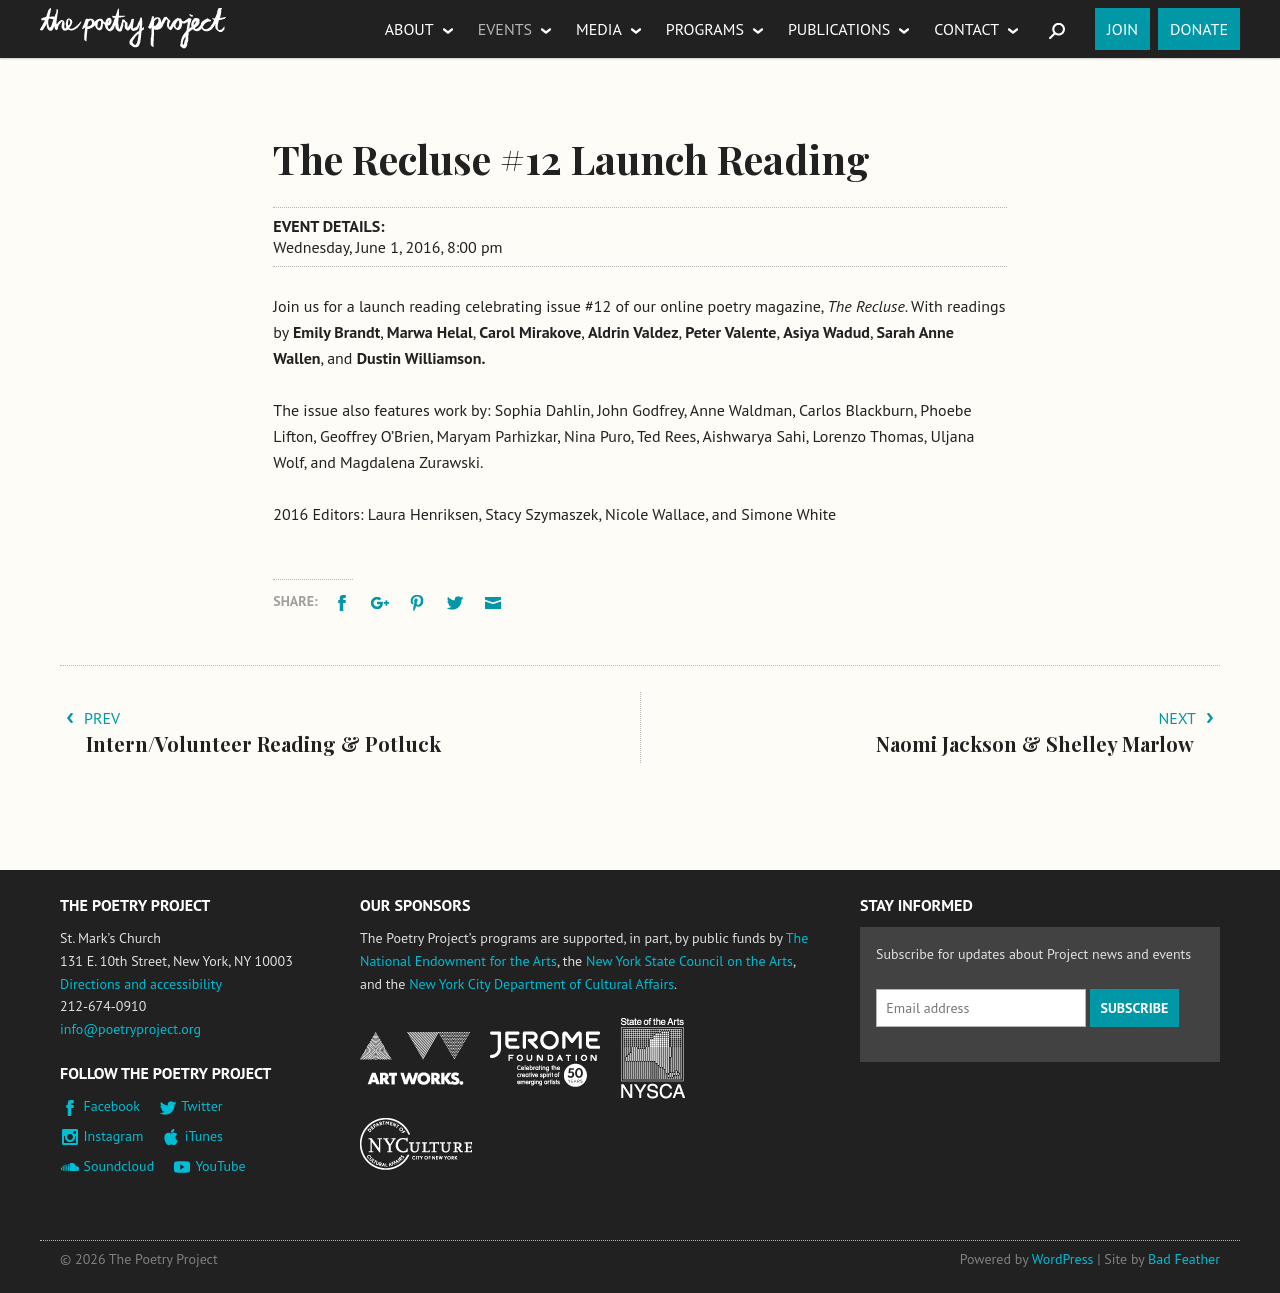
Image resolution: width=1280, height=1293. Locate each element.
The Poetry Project (133, 28)
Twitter (201, 1106)
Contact (966, 29)
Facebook (112, 1106)
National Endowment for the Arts (415, 1058)
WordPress (1063, 1259)
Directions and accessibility (141, 984)
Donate (1199, 29)
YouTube (220, 1166)
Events (505, 29)
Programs (705, 29)
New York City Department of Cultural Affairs (541, 984)
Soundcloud (119, 1166)
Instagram (114, 1136)
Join (1122, 29)
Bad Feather (1184, 1259)
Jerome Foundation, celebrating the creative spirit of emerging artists (545, 1059)
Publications (839, 29)
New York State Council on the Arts (689, 961)
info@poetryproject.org (130, 1029)
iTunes (204, 1136)
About (409, 29)
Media (599, 29)
